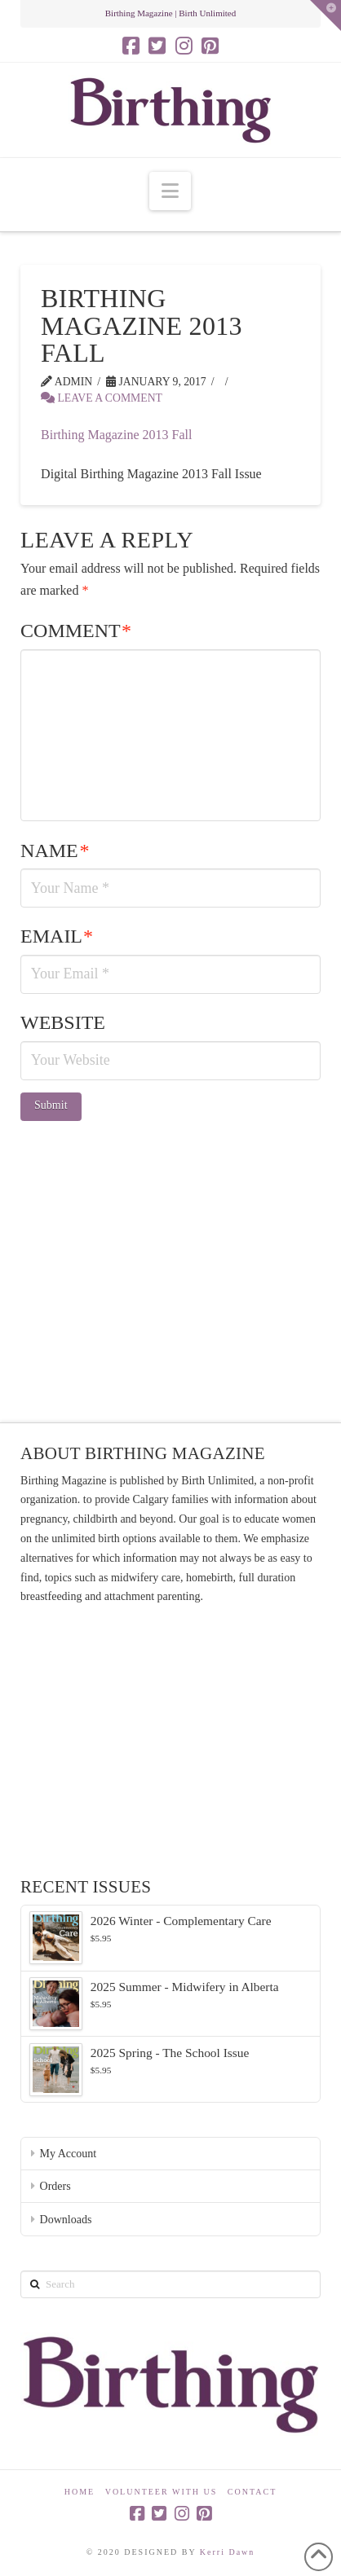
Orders (55, 2186)
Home (79, 2491)
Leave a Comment (101, 398)
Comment (75, 630)
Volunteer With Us (161, 2491)
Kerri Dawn (227, 2551)
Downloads (66, 2219)
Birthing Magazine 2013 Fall (116, 435)
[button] (170, 191)
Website (62, 1022)
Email (56, 936)
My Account (68, 2153)
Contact (252, 2491)
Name (54, 850)
